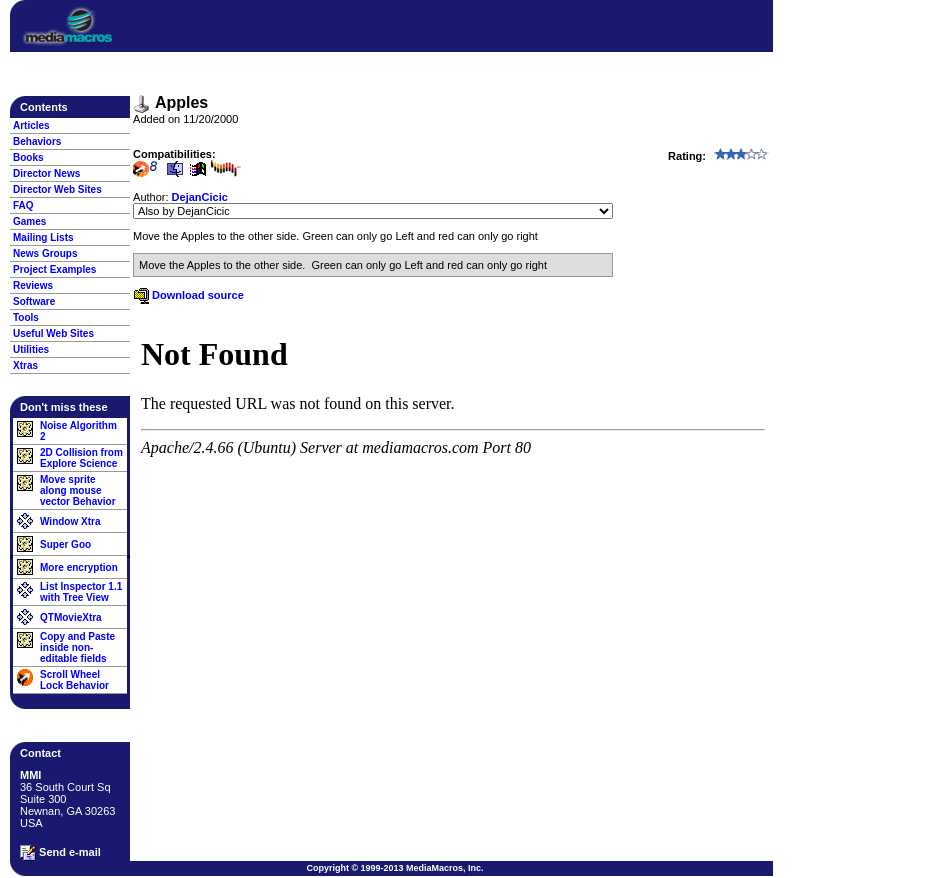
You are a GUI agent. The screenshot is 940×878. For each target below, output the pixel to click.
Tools (26, 317)
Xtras (25, 365)
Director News (46, 173)
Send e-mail (60, 853)
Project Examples (54, 269)
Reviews (33, 285)
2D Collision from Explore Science (81, 458)
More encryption (79, 567)
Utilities (31, 349)
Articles (31, 125)
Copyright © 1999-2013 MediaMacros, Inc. (394, 868)
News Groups (45, 253)
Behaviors (37, 141)
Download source (188, 295)
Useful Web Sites (53, 333)
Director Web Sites (57, 189)
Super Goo (65, 544)
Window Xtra (70, 521)
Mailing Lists (43, 237)
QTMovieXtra (71, 617)
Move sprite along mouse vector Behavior (78, 490)
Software (34, 301)
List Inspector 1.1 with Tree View (81, 592)
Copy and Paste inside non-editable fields (77, 647)
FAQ (23, 205)
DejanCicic (200, 197)
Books (28, 157)
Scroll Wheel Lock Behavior (74, 680)
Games (29, 221)
